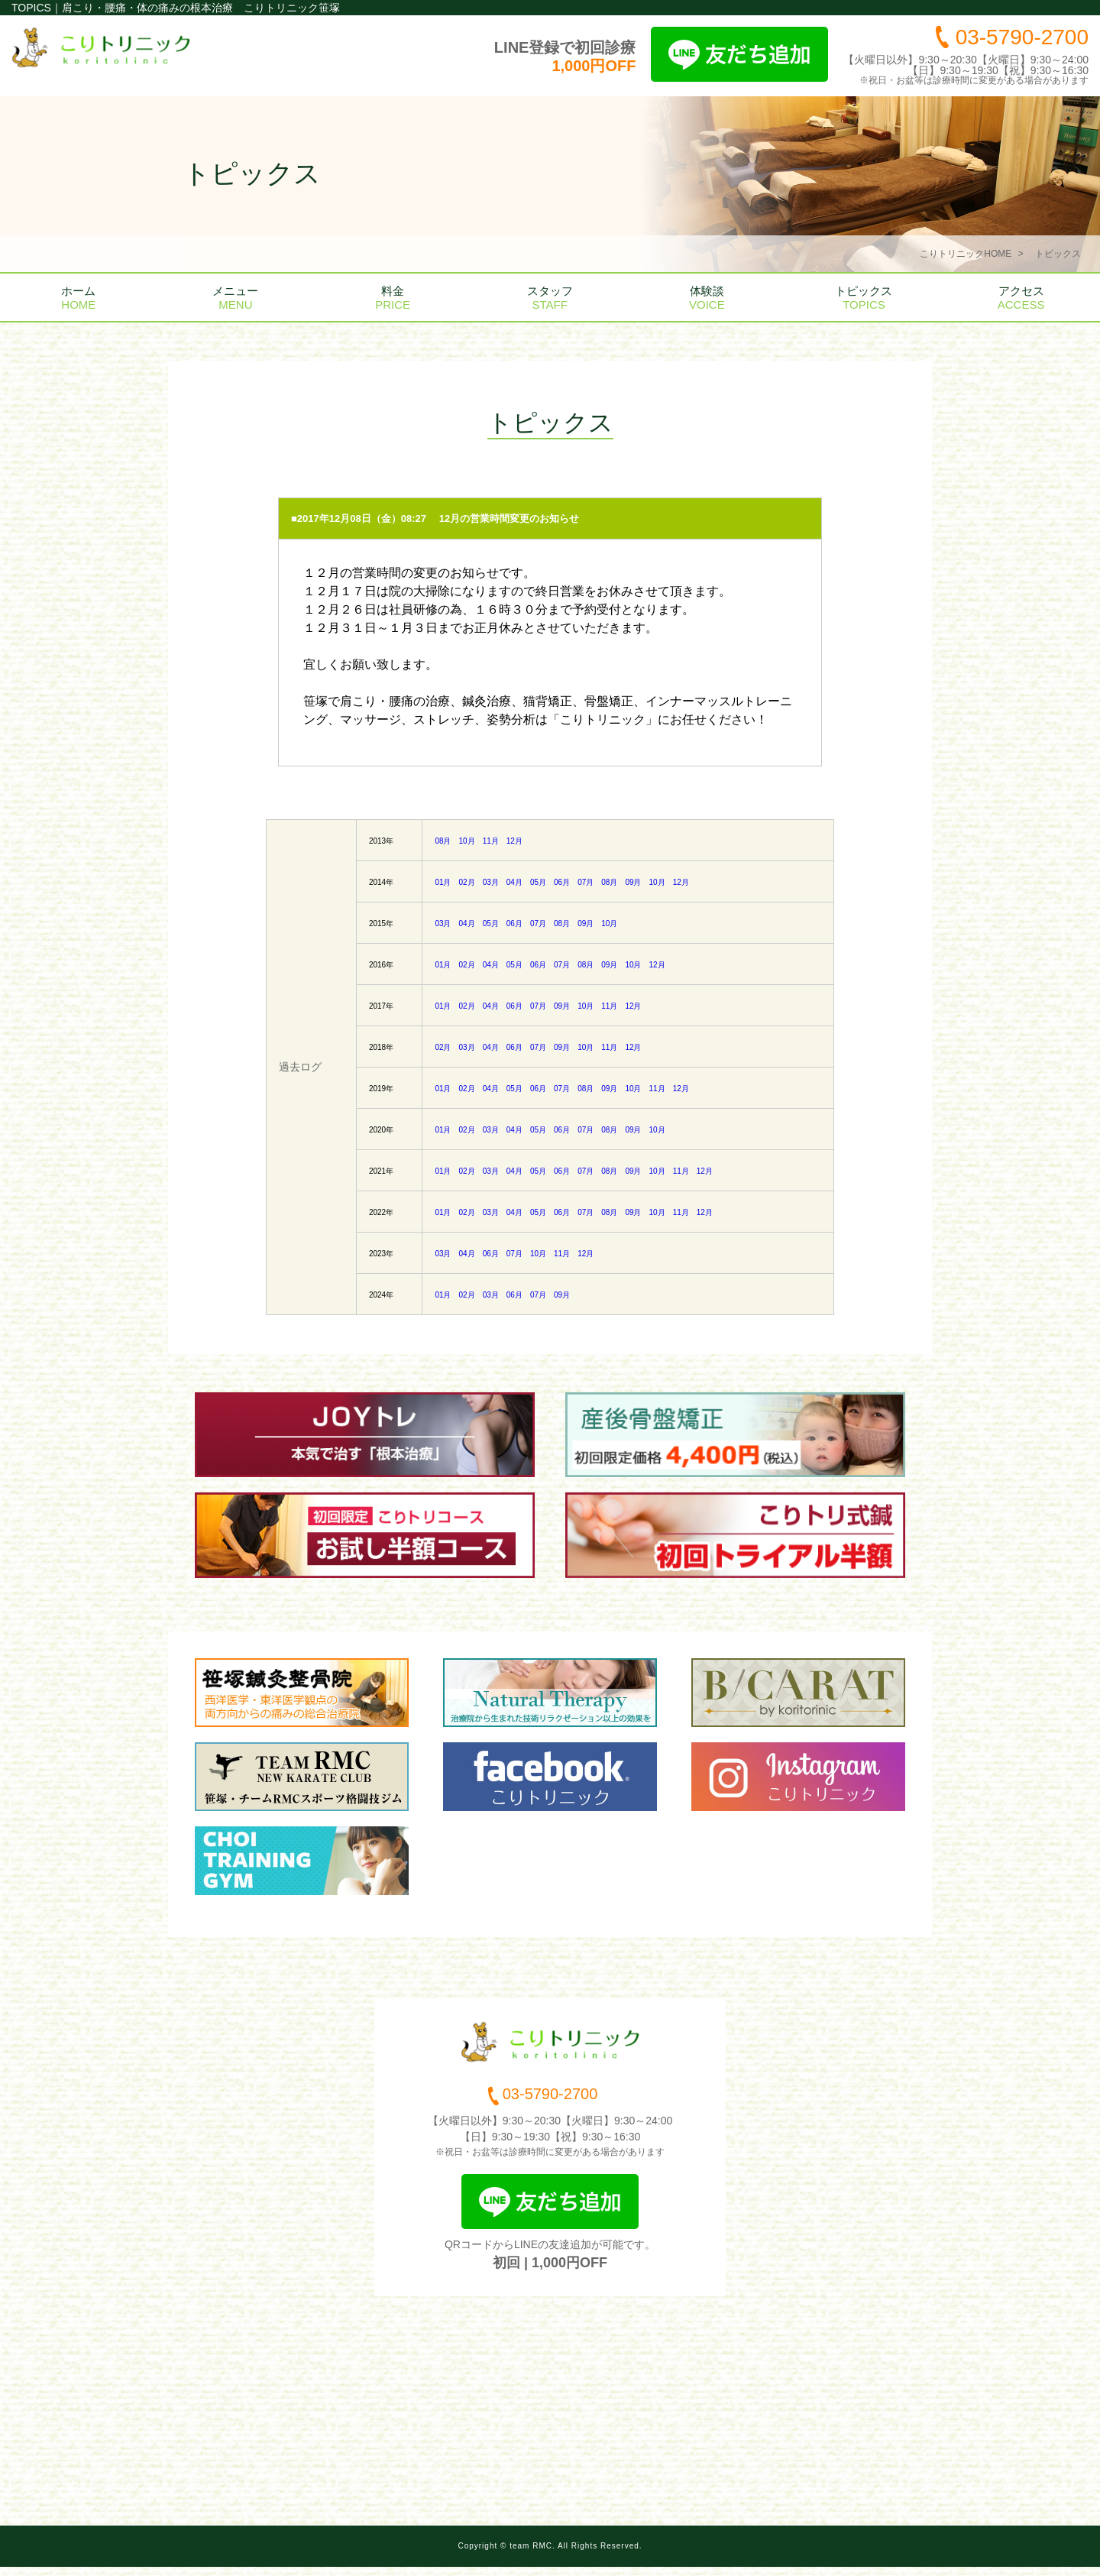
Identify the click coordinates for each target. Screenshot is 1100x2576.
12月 (514, 841)
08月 (443, 841)
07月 (586, 882)
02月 (467, 882)
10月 (467, 841)
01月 (443, 882)
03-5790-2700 (1022, 37)
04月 (514, 882)
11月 (491, 841)
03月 (491, 882)
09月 (633, 882)
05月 (538, 882)
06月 (562, 882)
